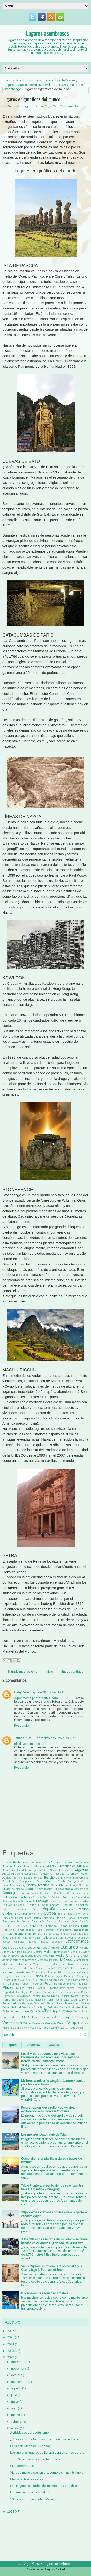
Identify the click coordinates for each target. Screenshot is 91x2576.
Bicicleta (66, 1877)
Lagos (44, 1941)
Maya (37, 1955)
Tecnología (22, 2011)
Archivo (54, 2045)
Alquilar (7, 1866)
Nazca (63, 85)
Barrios (17, 1877)
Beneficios (51, 1877)
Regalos (36, 1995)
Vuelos (34, 2027)
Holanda (74, 1926)
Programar (82, 1988)
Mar (86, 1952)
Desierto (7, 1901)
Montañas (24, 1964)
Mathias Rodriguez (20, 106)
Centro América (38, 1885)
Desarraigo (82, 1897)
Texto (41, 2011)
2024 (10, 2344)
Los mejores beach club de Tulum (44, 2134)
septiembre (19, 2381)
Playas (8, 1988)
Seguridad (9, 2003)
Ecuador (83, 1901)
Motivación (82, 1964)
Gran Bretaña (80, 1921)
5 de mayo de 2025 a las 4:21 (43, 1692)
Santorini (84, 1999)
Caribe (62, 1881)
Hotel (85, 1926)
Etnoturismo (35, 1913)
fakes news (54, 162)
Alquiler (18, 1866)
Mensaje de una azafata (27, 2479)
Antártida (22, 1870)
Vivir (26, 2027)
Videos (85, 2023)
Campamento (27, 1881)
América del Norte (47, 1866)
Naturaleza (60, 1968)
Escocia (21, 1909)
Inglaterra (65, 1929)
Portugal (41, 1988)
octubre (16, 2375)
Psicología (22, 1992)
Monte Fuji (59, 1964)
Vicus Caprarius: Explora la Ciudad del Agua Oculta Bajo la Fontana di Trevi (51, 2268)
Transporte (8, 2017)
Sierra (50, 2003)
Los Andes (35, 1947)
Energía (68, 1905)
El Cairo (43, 1905)
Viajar (73, 2023)
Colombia (66, 1889)
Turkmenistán (50, 2017)
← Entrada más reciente (20, 1671)
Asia (20, 1873)
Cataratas (8, 1885)
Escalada (7, 1909)
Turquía (68, 2017)
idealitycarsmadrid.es (29, 1744)
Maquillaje (76, 1952)
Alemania (72, 1862)
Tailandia (7, 2011)
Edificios (7, 1905)
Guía (16, 1926)
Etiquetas (33, 2045)
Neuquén (8, 1972)
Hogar (63, 1926)
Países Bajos (53, 1976)
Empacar (55, 1905)
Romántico (18, 1999)
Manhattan (63, 1952)
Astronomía (30, 1873)
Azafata (6, 1877)
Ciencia (84, 1885)
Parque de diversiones (51, 1980)
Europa (50, 1913)
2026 (10, 2331)
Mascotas (26, 1955)
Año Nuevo (50, 1870)
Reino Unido (50, 1995)
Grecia (6, 1926)
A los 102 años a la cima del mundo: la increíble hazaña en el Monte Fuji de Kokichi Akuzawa (54, 2241)
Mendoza (42, 1960)
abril (14, 2408)
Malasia (28, 1952)
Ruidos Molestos (35, 1999)
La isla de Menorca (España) (30, 2446)
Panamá (69, 1976)
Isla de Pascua (65, 80)
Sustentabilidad (78, 2007)
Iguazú (30, 1929)
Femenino (7, 1918)
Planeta (71, 1983)
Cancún (51, 1881)
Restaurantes (80, 1995)
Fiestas (19, 1918)
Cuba (86, 1893)
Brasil (6, 1881)
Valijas (27, 2023)
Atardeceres (45, 1873)
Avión (85, 1873)
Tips (48, 2011)
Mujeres (18, 1968)
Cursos (37, 1897)
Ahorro (62, 1862)
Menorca (54, 1960)
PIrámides (59, 1983)
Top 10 (57, 2011)
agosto (16, 2388)
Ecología (42, 1901)
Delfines (56, 1897)
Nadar (46, 1968)
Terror (33, 2011)
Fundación (83, 1918)
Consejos (10, 1893)
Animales (8, 1870)
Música (37, 1968)
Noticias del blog (57, 1972)
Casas (85, 1881)
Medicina (49, 1955)
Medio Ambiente (67, 1955)
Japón (53, 1937)
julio (14, 2395)
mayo (15, 2401)
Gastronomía (11, 1921)
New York (31, 1972)
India (39, 1929)
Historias (51, 1926)
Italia (45, 1937)
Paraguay (82, 1976)
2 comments (69, 106)
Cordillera (59, 1893)
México (66, 1960)
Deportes (68, 1897)
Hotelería (8, 1929)
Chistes (72, 1885)
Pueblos (35, 1992)
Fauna (85, 1913)
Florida (37, 1918)
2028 (5, 1862)
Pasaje (68, 1980)
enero (15, 2428)
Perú (82, 85)
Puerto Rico (49, 1992)
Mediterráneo (27, 1960)
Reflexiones (22, 1995)
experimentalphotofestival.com (36, 1698)
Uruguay (83, 2017)
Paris (28, 1980)
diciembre (18, 2362)
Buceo (14, 1881)
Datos (47, 1897)
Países (38, 1976)
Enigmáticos (32, 80)
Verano (61, 2023)
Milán (85, 1960)
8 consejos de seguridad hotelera (44, 2293)
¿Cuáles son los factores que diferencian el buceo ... (46, 2439)
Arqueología (9, 1873)
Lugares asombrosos (47, 33)
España (49, 1909)
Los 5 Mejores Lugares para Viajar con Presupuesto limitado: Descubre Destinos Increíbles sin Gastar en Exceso (50, 2057)
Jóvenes (71, 1937)
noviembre (18, 2368)
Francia (48, 80)
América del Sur (71, 1866)
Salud (74, 1999)
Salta (66, 1999)
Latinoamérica (77, 1941)
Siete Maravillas (67, 2003)
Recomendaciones (69, 1992)
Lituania (21, 1947)
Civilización (45, 1889)
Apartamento (66, 1870)
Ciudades (31, 1889)
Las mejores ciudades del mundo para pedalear (43, 2486)
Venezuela (38, 2023)
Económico (55, 1901)
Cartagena (74, 1881)
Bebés (28, 1877)
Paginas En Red (55, 2569)
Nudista (73, 1972)
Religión (65, 1995)
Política (20, 1988)
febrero (16, 2421)
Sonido (85, 2003)
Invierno (30, 1933)
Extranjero (74, 1913)
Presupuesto (67, 1988)
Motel (71, 1964)
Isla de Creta (51, 1933)
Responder (22, 1725)
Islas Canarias (11, 1937)
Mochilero (8, 1964)
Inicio (7, 80)
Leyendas (9, 1947)
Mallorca (50, 1952)
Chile (17, 80)
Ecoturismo (69, 1901)
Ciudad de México (13, 1889)
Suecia (63, 2007)
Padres (26, 1976)
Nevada (20, 1972)
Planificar (83, 1983)
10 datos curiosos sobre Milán (31, 2499)
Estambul (21, 1913)
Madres (17, 1952)
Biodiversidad (81, 1877)
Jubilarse (83, 1937)
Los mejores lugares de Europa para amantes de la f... (47, 2452)
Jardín (62, 1937)
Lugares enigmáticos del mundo (31, 99)
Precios (53, 1988)
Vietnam (7, 2027)
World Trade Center (72, 2027)
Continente (46, 1893)
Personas (37, 1983)
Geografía (38, 1921)
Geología (52, 1921)
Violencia (18, 2027)
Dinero (16, 1901)
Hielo (24, 1926)
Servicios (39, 2003)
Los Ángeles (51, 1947)
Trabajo (68, 2011)
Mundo (28, 1968)
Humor (20, 1929)
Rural (50, 1999)
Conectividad (81, 1889)
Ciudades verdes (22, 2466)
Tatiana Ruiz (22, 1738)
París (73, 85)
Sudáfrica (53, 2007)
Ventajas (50, 2023)
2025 (10, 2337)
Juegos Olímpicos (14, 1941)
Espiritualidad (66, 1909)
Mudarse (7, 1968)
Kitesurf (33, 1941)
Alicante (84, 1862)
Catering (20, 1885)
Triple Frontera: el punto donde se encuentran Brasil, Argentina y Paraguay (52, 2187)
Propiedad (8, 1992)
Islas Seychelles (31, 1937)
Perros (25, 1983)
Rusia (58, 1999)
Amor (86, 1866)
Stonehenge (12, 89)
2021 (10, 2511)
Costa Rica (74, 1893)
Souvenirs (27, 2007)
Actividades (17, 1862)
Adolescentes (34, 1862)
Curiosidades (22, 1897)
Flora (28, 1918)
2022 (10, 2357)
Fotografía (48, 1918)
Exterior (62, 1913)
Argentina (82, 1870)
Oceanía (84, 1972)
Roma (6, 1999)
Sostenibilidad (11, 2007)
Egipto (32, 1905)
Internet (19, 1933)
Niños (42, 1972)
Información (51, 1929)
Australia (59, 1873)
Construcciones (29, 1893)
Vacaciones (12, 2023)
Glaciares (64, 1921)
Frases (71, 1918)
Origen (6, 1976)
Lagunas (57, 1941)
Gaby (17, 1692)
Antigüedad (35, 1870)
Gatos (26, 1921)
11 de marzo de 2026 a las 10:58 (54, 1738)
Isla (39, 1933)
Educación (20, 1905)
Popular (12, 2045)
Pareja (20, 1980)
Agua (54, 1862)
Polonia (30, 1988)
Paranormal (9, 1980)
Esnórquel (34, 1909)
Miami (77, 1960)
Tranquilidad (81, 2011)
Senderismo (25, 2003)
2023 (10, 2351)
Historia (36, 1925)
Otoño (17, 1976)
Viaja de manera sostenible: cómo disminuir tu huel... (46, 2472)
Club (56, 1889)
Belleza (38, 1877)
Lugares (9, 85)
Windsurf (44, 2027)
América (28, 1866)
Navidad (75, 1968)
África (46, 1862)
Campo (40, 1881)
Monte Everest (41, 1964)
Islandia (84, 1933)
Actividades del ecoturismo (29, 2432)
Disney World (27, 1901)
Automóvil (72, 1873)
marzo (15, 2415)
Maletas (38, 1952)
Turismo (28, 2016)
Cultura (7, 1897)
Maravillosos (48, 85)
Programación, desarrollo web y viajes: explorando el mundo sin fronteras (48, 2109)
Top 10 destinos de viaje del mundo (35, 2459)
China (63, 1885)
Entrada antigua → (74, 1671)
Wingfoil (55, 2027)
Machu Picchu (27, 85)
